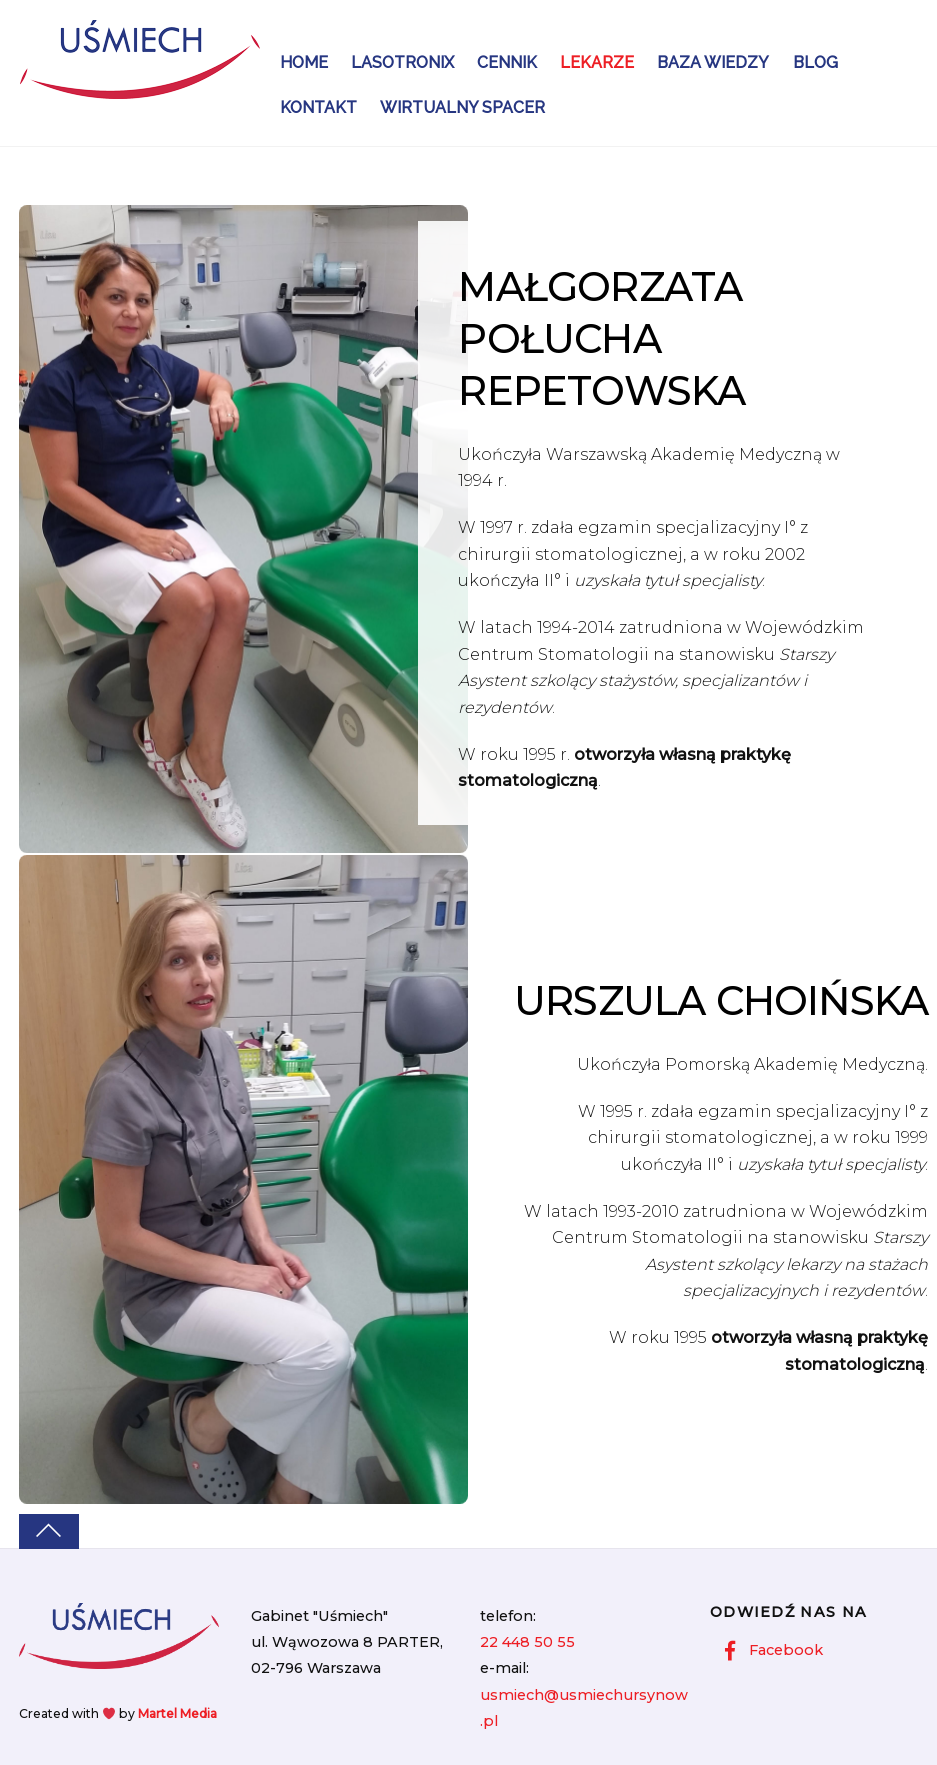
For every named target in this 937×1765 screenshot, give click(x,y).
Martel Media (177, 1713)
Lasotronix (402, 62)
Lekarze (597, 62)
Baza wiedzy (713, 62)
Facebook (769, 1650)
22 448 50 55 (527, 1642)
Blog (815, 62)
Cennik (507, 62)
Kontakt (318, 107)
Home (304, 62)
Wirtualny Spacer (462, 107)
